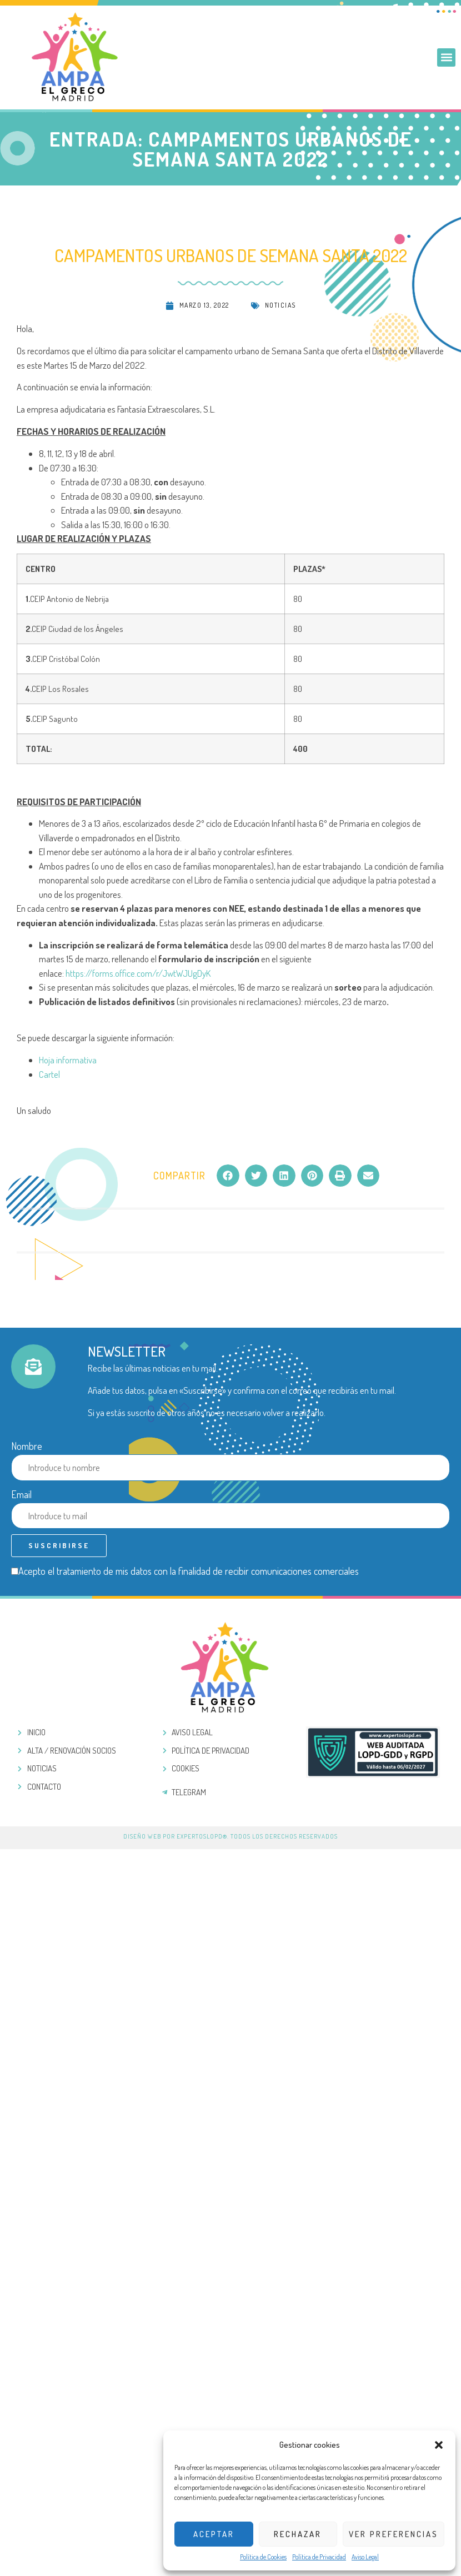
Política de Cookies (263, 2557)
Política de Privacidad (319, 2557)
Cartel (49, 1074)
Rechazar (298, 2534)
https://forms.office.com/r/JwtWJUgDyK (138, 973)
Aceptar (213, 2534)
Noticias (280, 305)
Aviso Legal (365, 2557)
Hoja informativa (68, 1060)
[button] (438, 2445)
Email (21, 1494)
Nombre (26, 1446)
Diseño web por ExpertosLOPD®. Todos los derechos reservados (230, 1836)
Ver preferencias (393, 2534)
